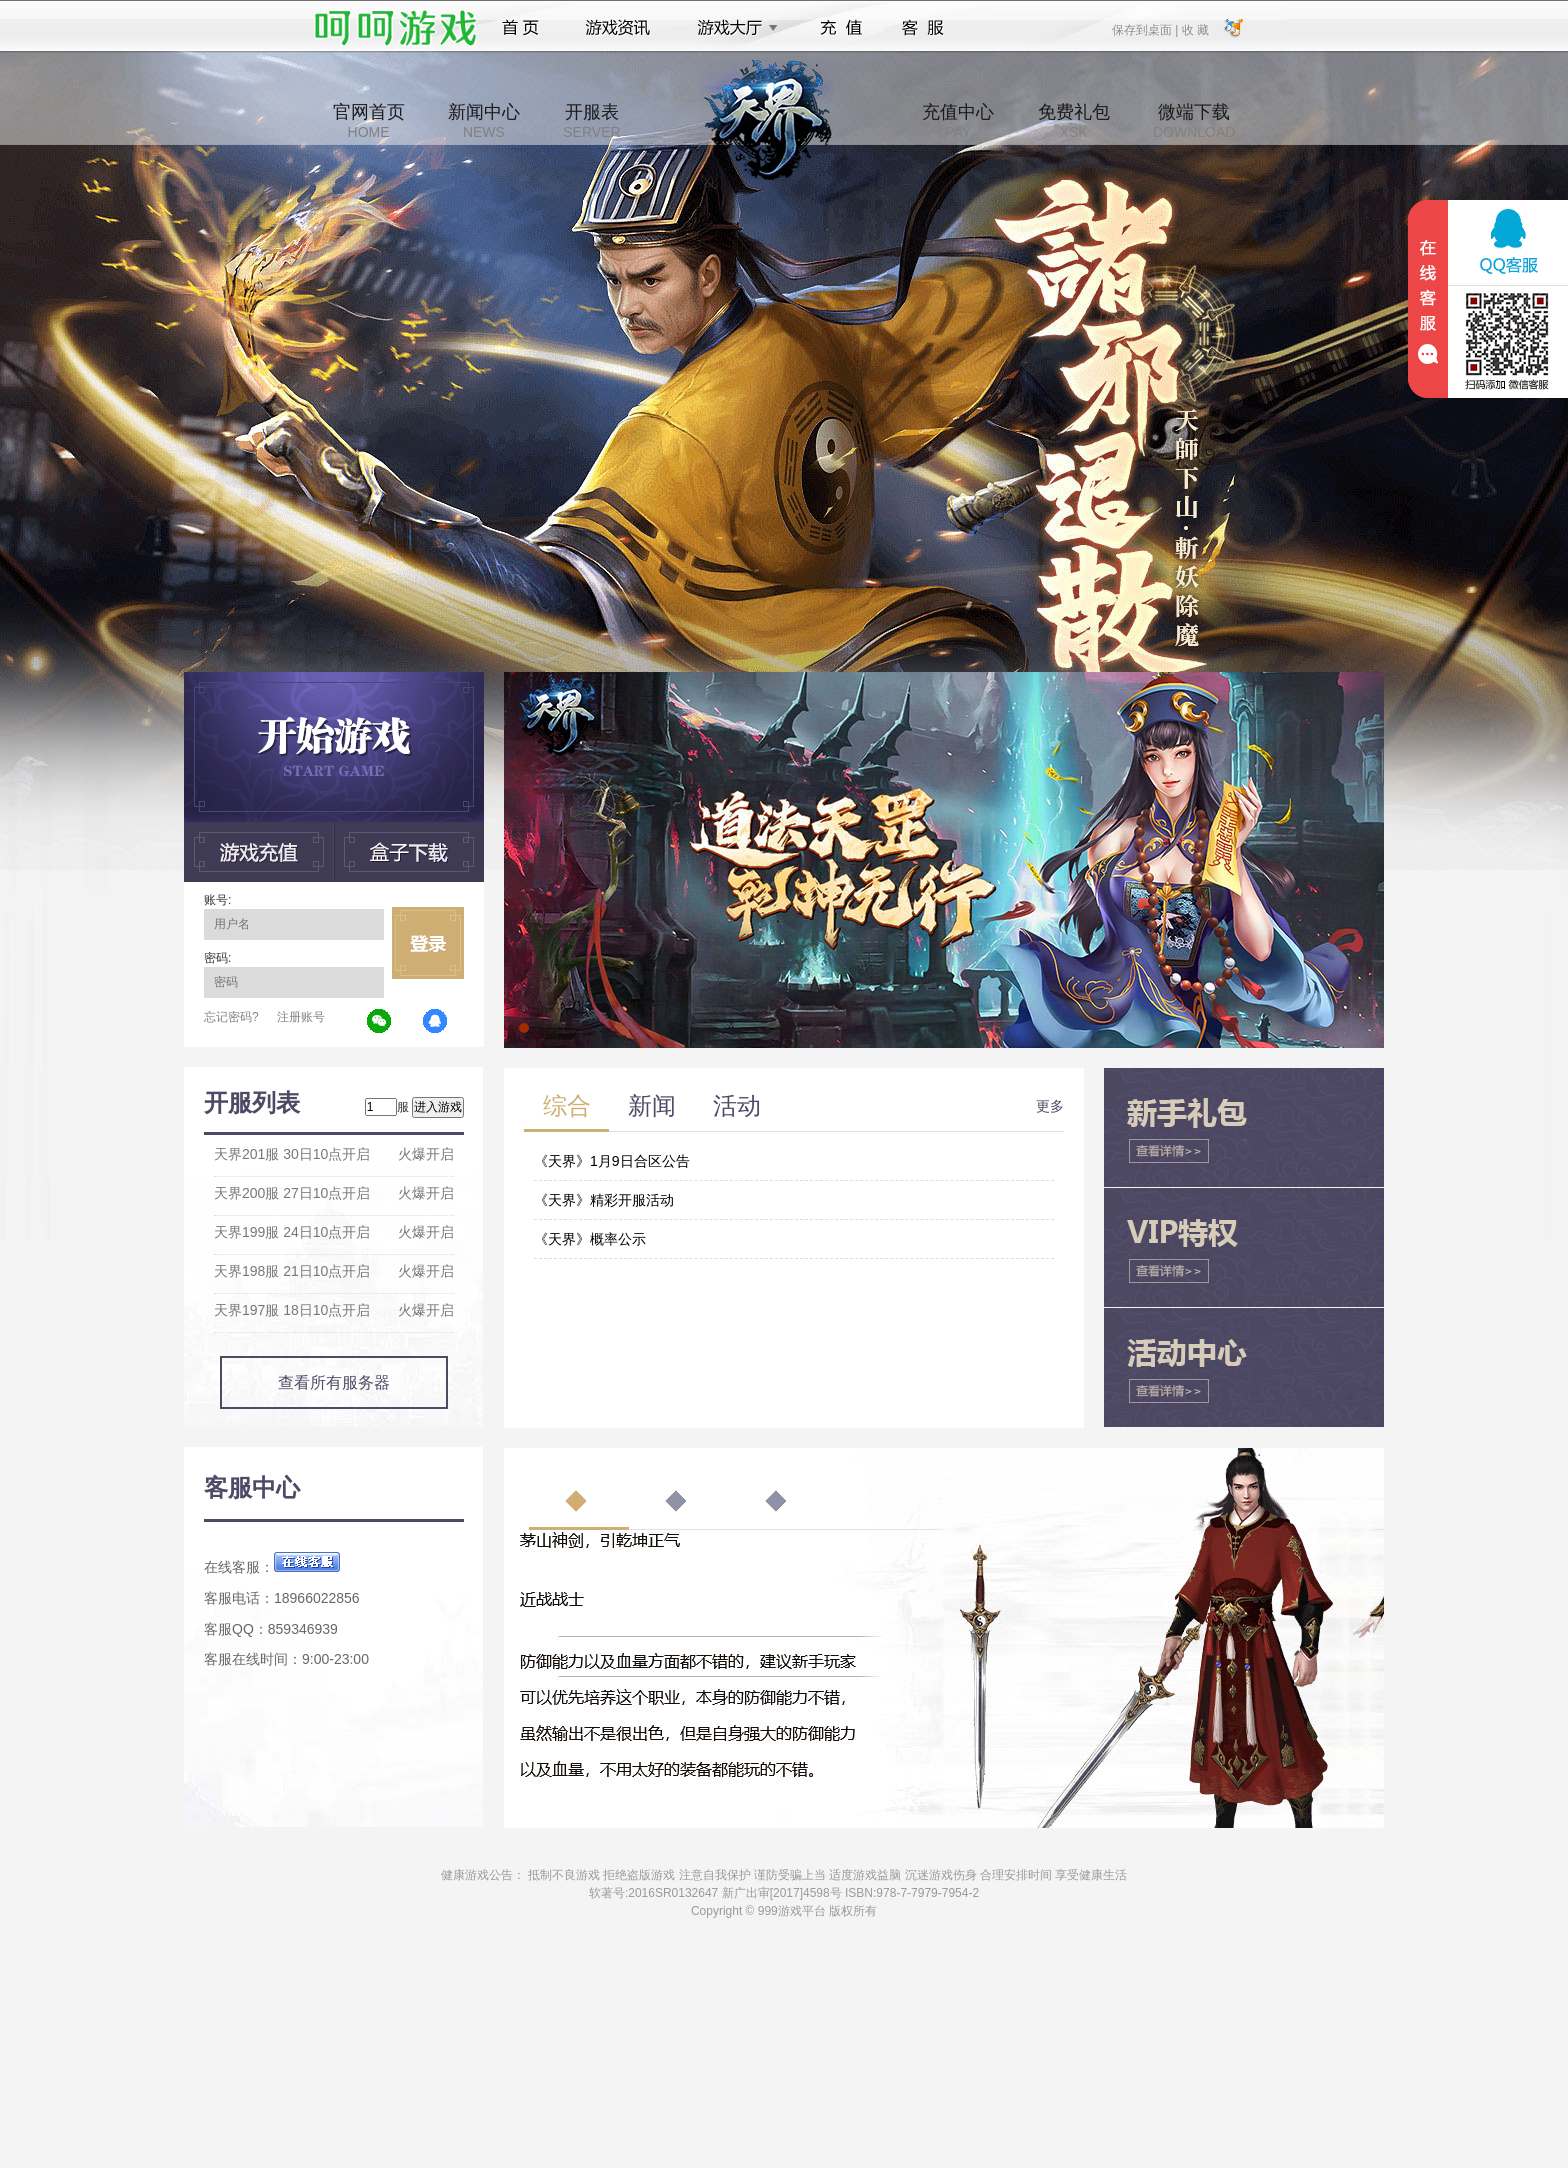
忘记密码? (231, 1017)
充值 (840, 28)
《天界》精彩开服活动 (604, 1200)
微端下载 (1194, 121)
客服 (923, 28)
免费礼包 (1074, 121)
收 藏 (1194, 29)
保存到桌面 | (1146, 29)
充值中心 (958, 121)
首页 (520, 28)
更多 (1050, 1106)
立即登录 (428, 943)
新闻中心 (484, 121)
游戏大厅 (732, 28)
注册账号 (301, 1017)
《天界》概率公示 (590, 1239)
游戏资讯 (618, 28)
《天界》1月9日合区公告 (612, 1161)
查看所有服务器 (334, 1382)
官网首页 (369, 121)
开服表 (591, 121)
